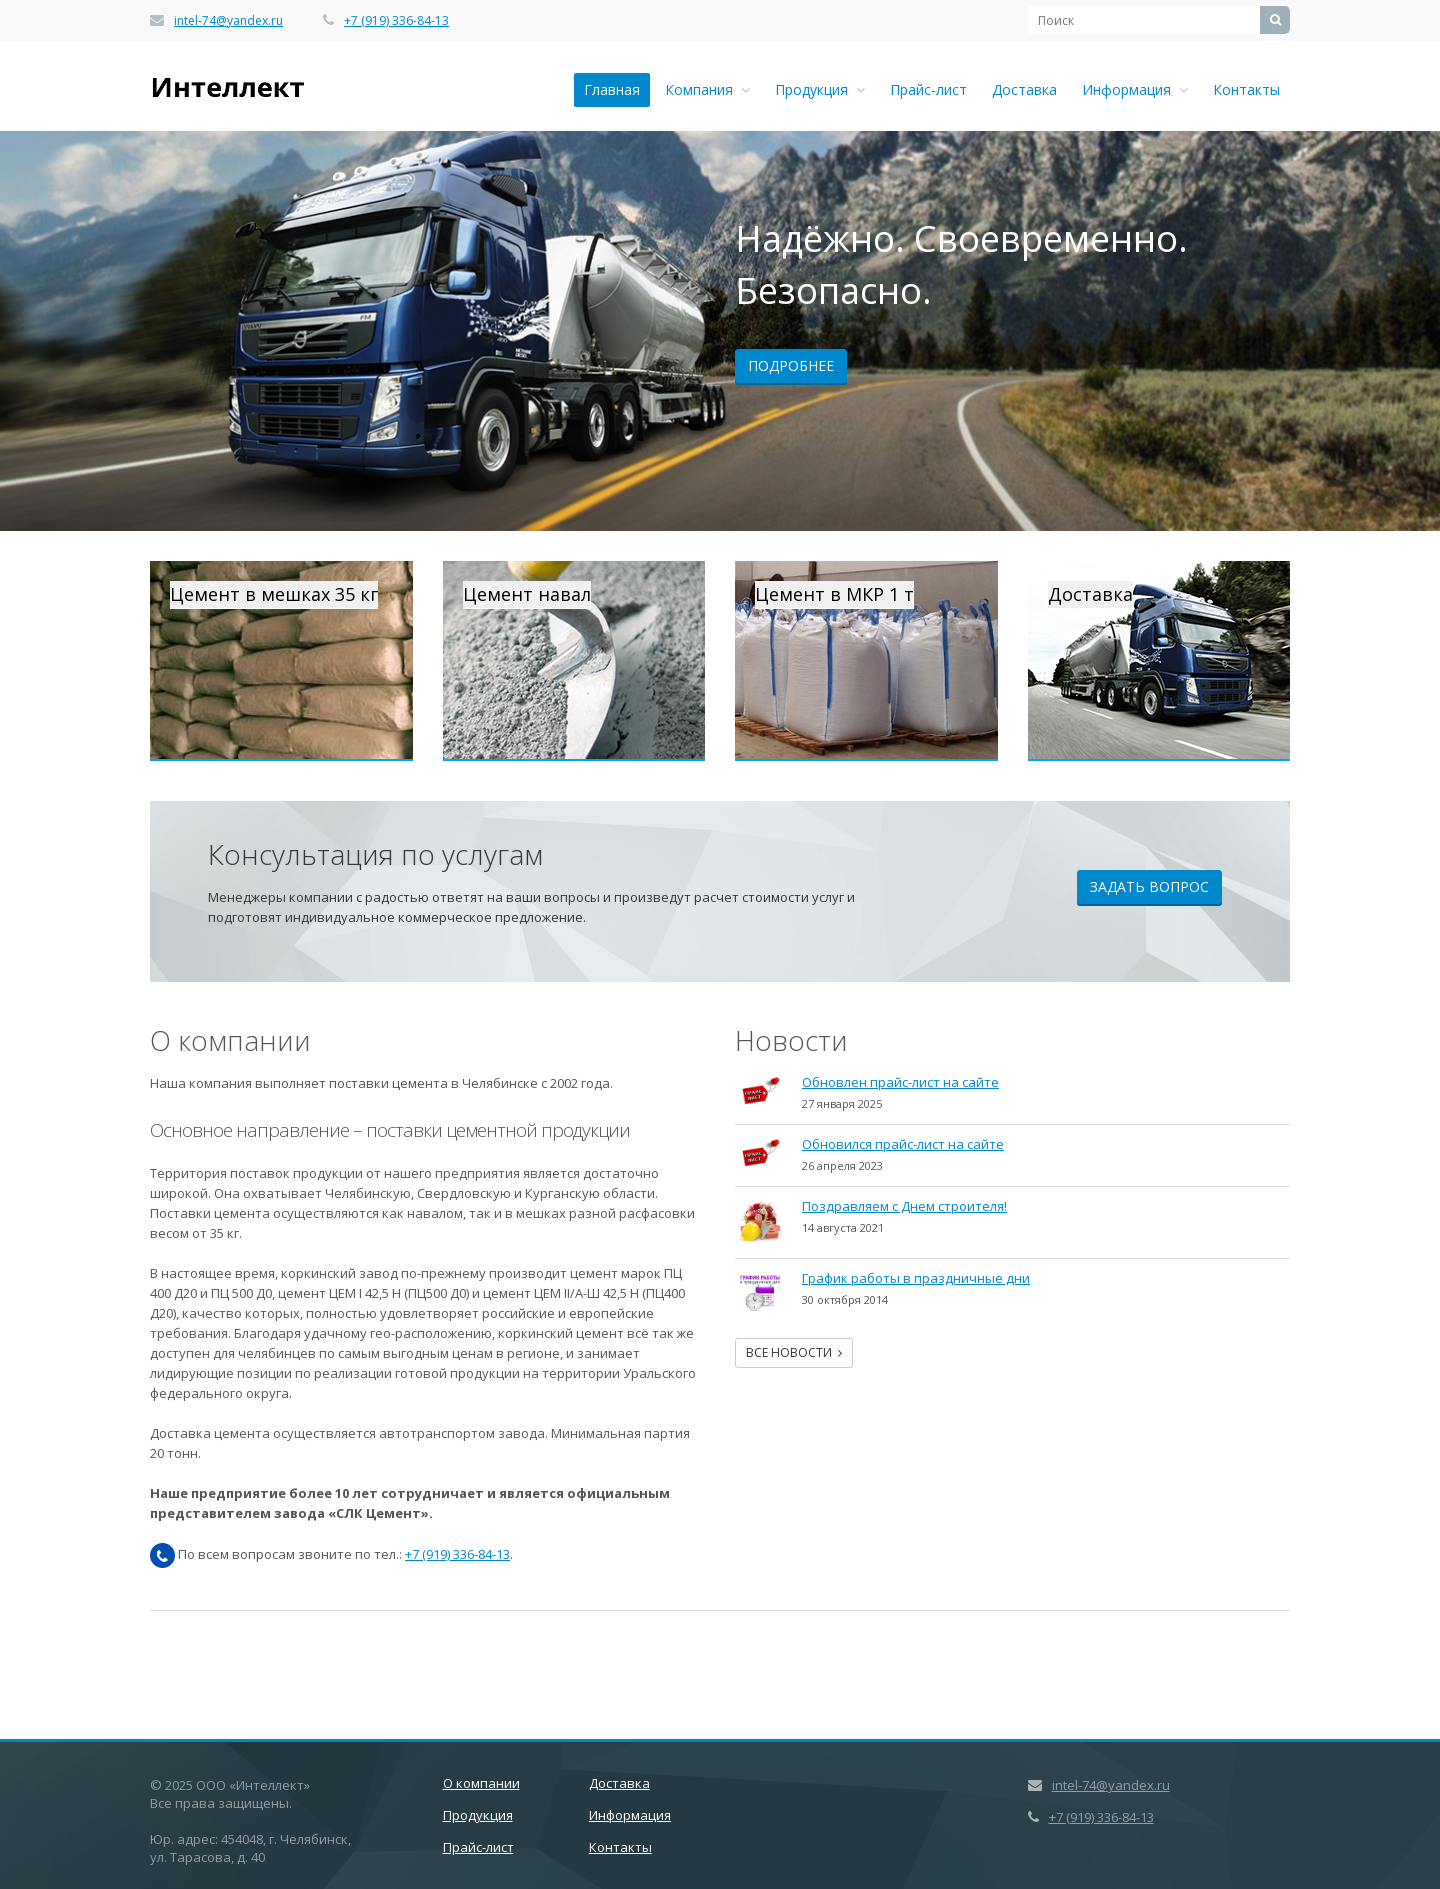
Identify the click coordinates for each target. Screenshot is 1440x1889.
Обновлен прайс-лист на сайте (900, 1082)
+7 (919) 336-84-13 (396, 20)
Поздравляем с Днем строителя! (904, 1206)
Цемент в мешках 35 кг (274, 594)
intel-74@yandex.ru (228, 20)
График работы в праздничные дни (916, 1278)
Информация (1135, 89)
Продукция (820, 89)
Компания (707, 89)
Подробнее (791, 365)
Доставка (1024, 89)
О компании (481, 1783)
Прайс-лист (928, 89)
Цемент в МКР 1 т (834, 594)
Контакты (1246, 89)
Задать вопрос (1149, 886)
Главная (612, 89)
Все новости (794, 1352)
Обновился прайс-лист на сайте (903, 1144)
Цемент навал (527, 594)
